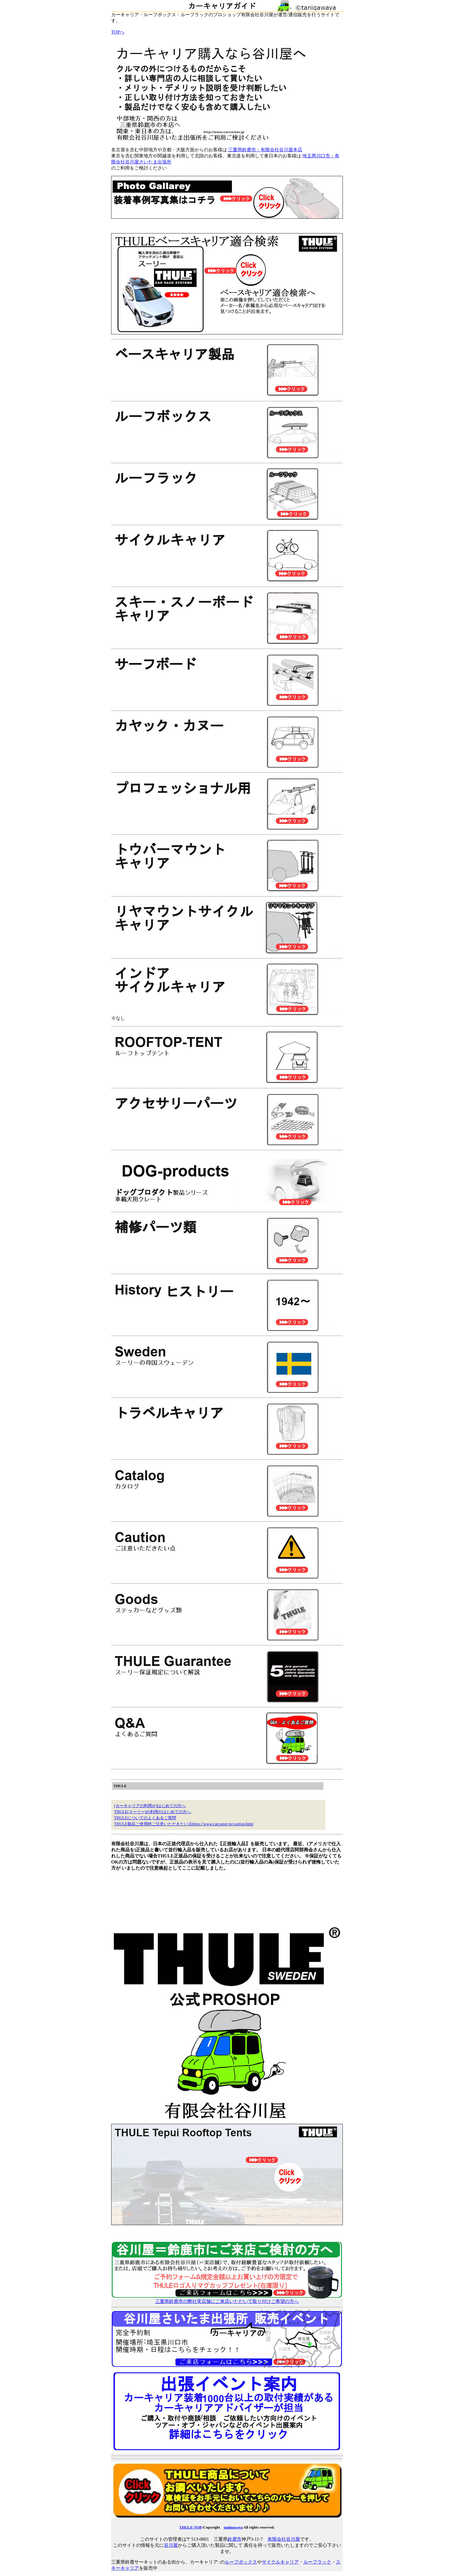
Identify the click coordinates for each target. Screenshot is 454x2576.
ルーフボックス (241, 2562)
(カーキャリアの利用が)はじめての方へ (150, 1806)
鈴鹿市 (234, 2539)
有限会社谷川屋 (284, 2539)
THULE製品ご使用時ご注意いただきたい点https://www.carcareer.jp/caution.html (183, 1824)
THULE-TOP (190, 2527)
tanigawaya (233, 2527)
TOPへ (118, 32)
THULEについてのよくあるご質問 (145, 1818)
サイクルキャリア (280, 2562)
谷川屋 (171, 2545)
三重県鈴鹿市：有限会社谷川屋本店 (265, 149)
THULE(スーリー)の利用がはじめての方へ (152, 1812)
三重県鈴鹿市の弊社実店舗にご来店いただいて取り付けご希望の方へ (227, 2299)
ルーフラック (317, 2562)
